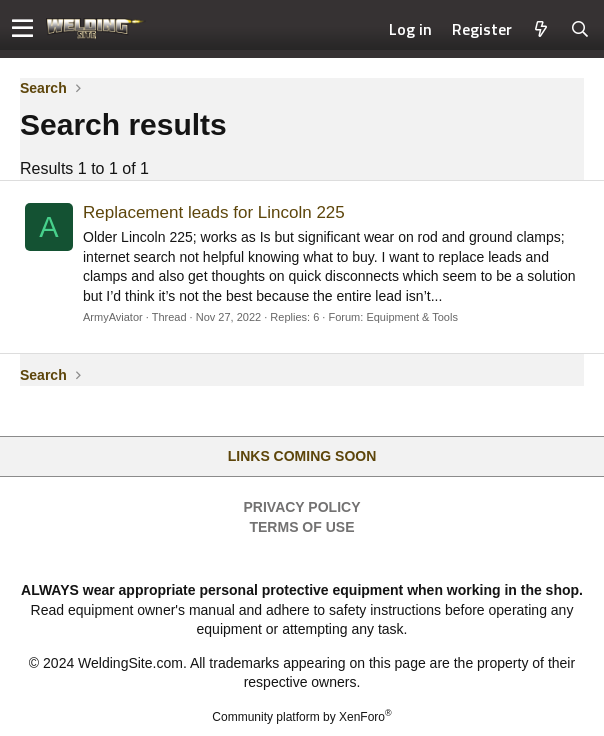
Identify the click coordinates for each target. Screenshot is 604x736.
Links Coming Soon (302, 456)
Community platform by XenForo (301, 717)
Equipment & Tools (412, 317)
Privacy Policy (302, 507)
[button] (22, 29)
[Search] (580, 29)
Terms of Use (301, 527)
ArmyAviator (113, 317)
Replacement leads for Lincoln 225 (214, 212)
